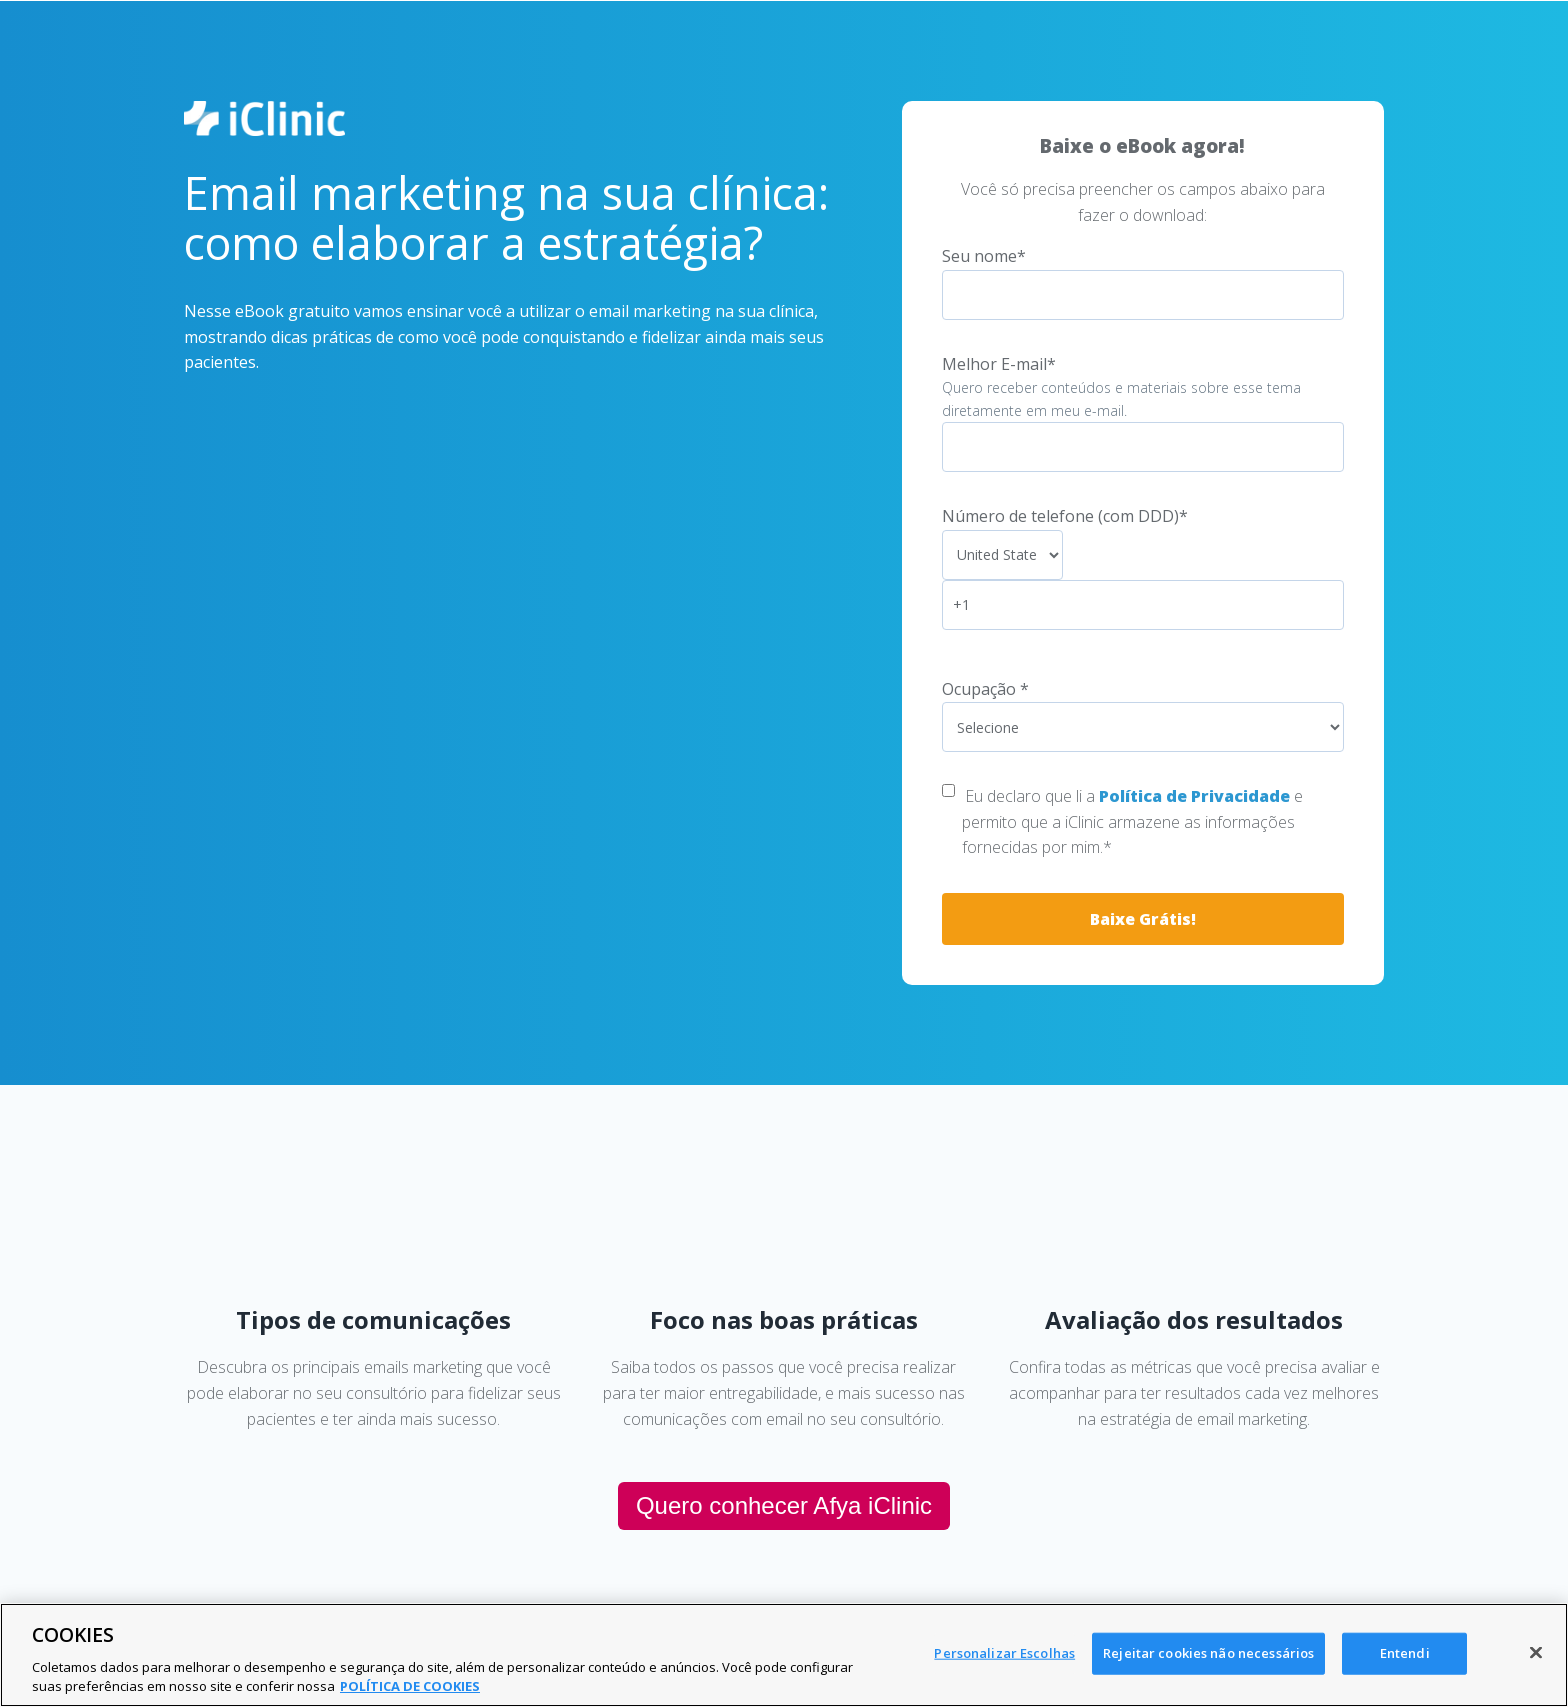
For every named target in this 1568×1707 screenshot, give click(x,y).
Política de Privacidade (1194, 796)
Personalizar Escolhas (1004, 1653)
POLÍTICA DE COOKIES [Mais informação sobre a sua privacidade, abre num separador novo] (410, 1686)
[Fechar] (1536, 1653)
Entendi (1405, 1653)
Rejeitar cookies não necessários (1208, 1653)
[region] (784, 1655)
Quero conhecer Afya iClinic (784, 1505)
